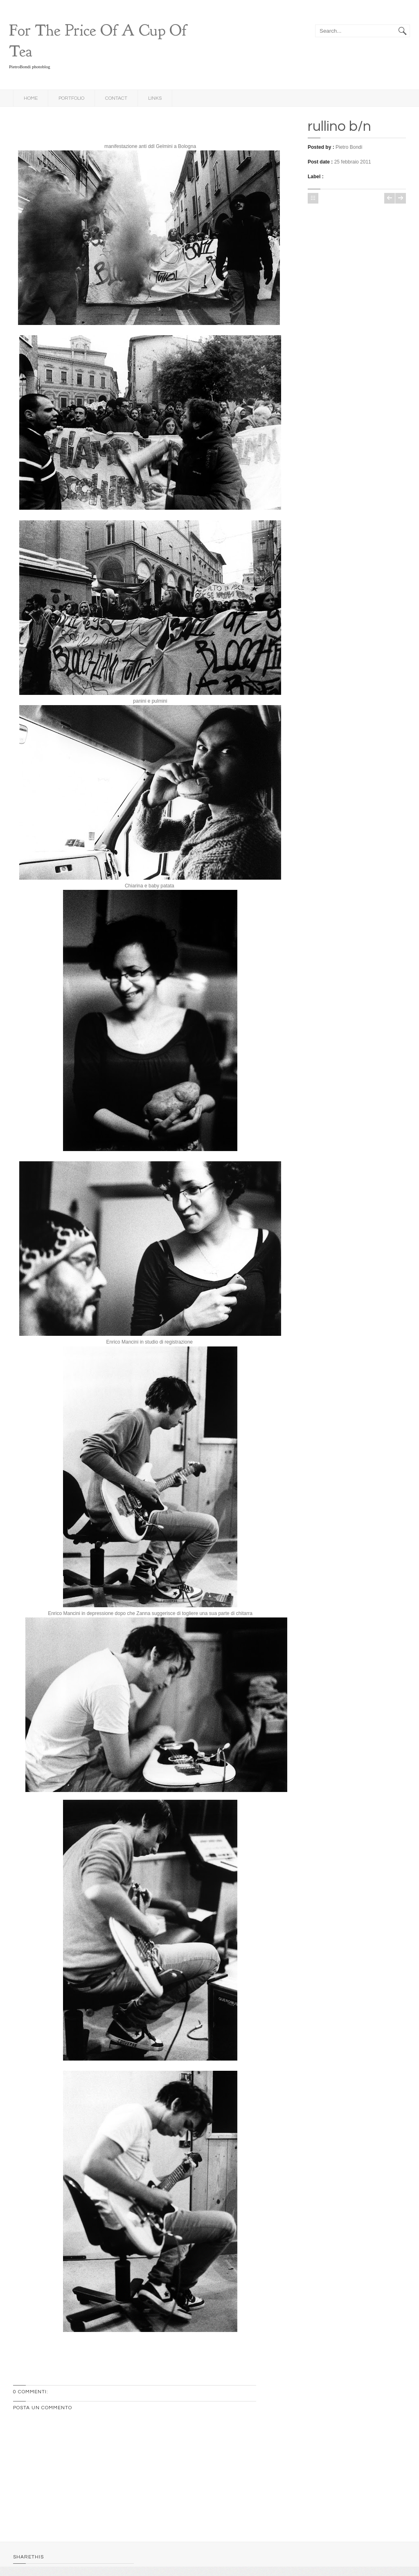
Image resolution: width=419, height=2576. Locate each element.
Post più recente (389, 198)
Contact (116, 98)
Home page (313, 198)
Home (31, 98)
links (155, 98)
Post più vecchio (400, 198)
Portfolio (71, 98)
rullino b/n (339, 126)
